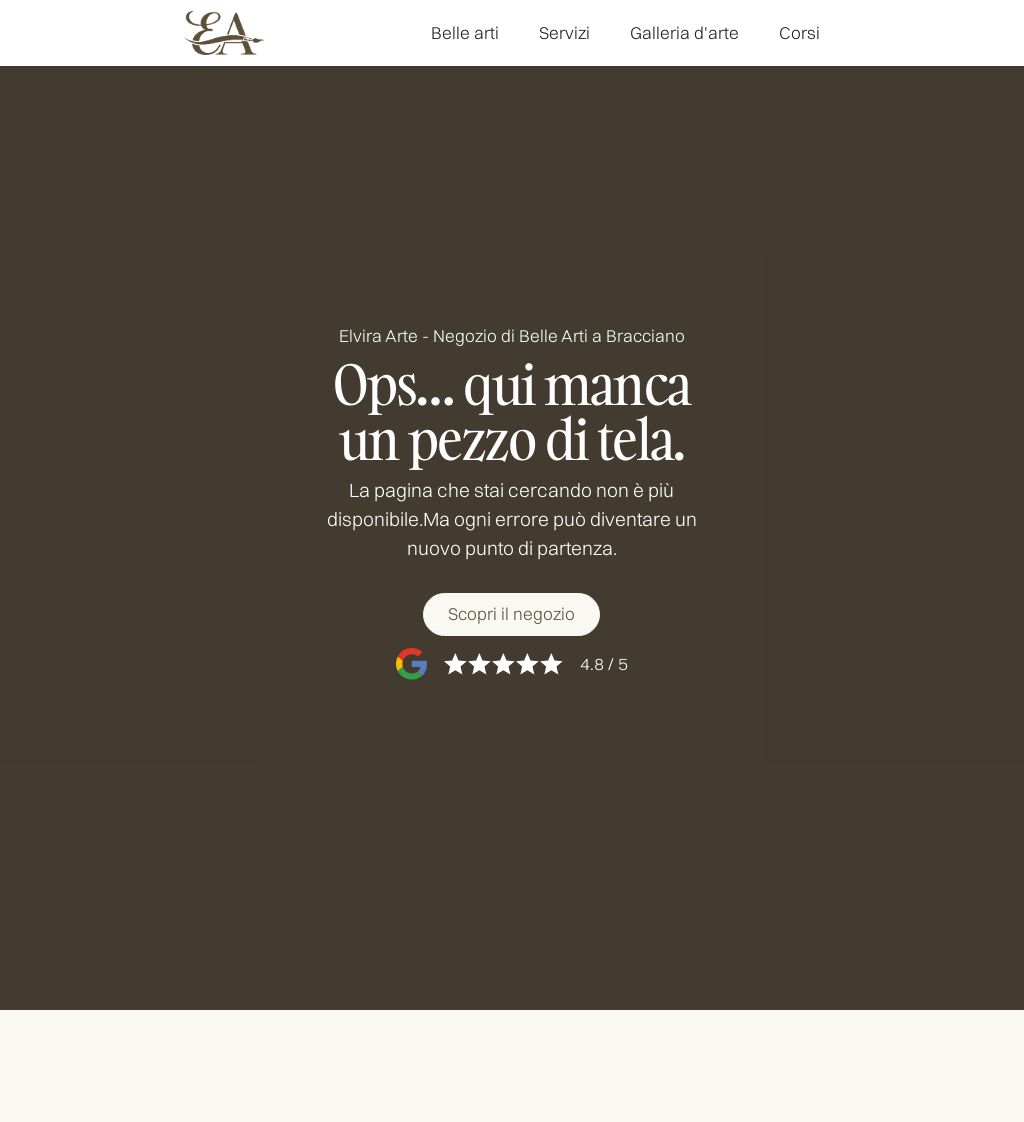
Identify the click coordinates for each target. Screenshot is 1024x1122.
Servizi (564, 32)
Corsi (799, 32)
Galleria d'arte (684, 32)
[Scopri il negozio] (511, 614)
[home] (224, 33)
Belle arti (465, 32)
